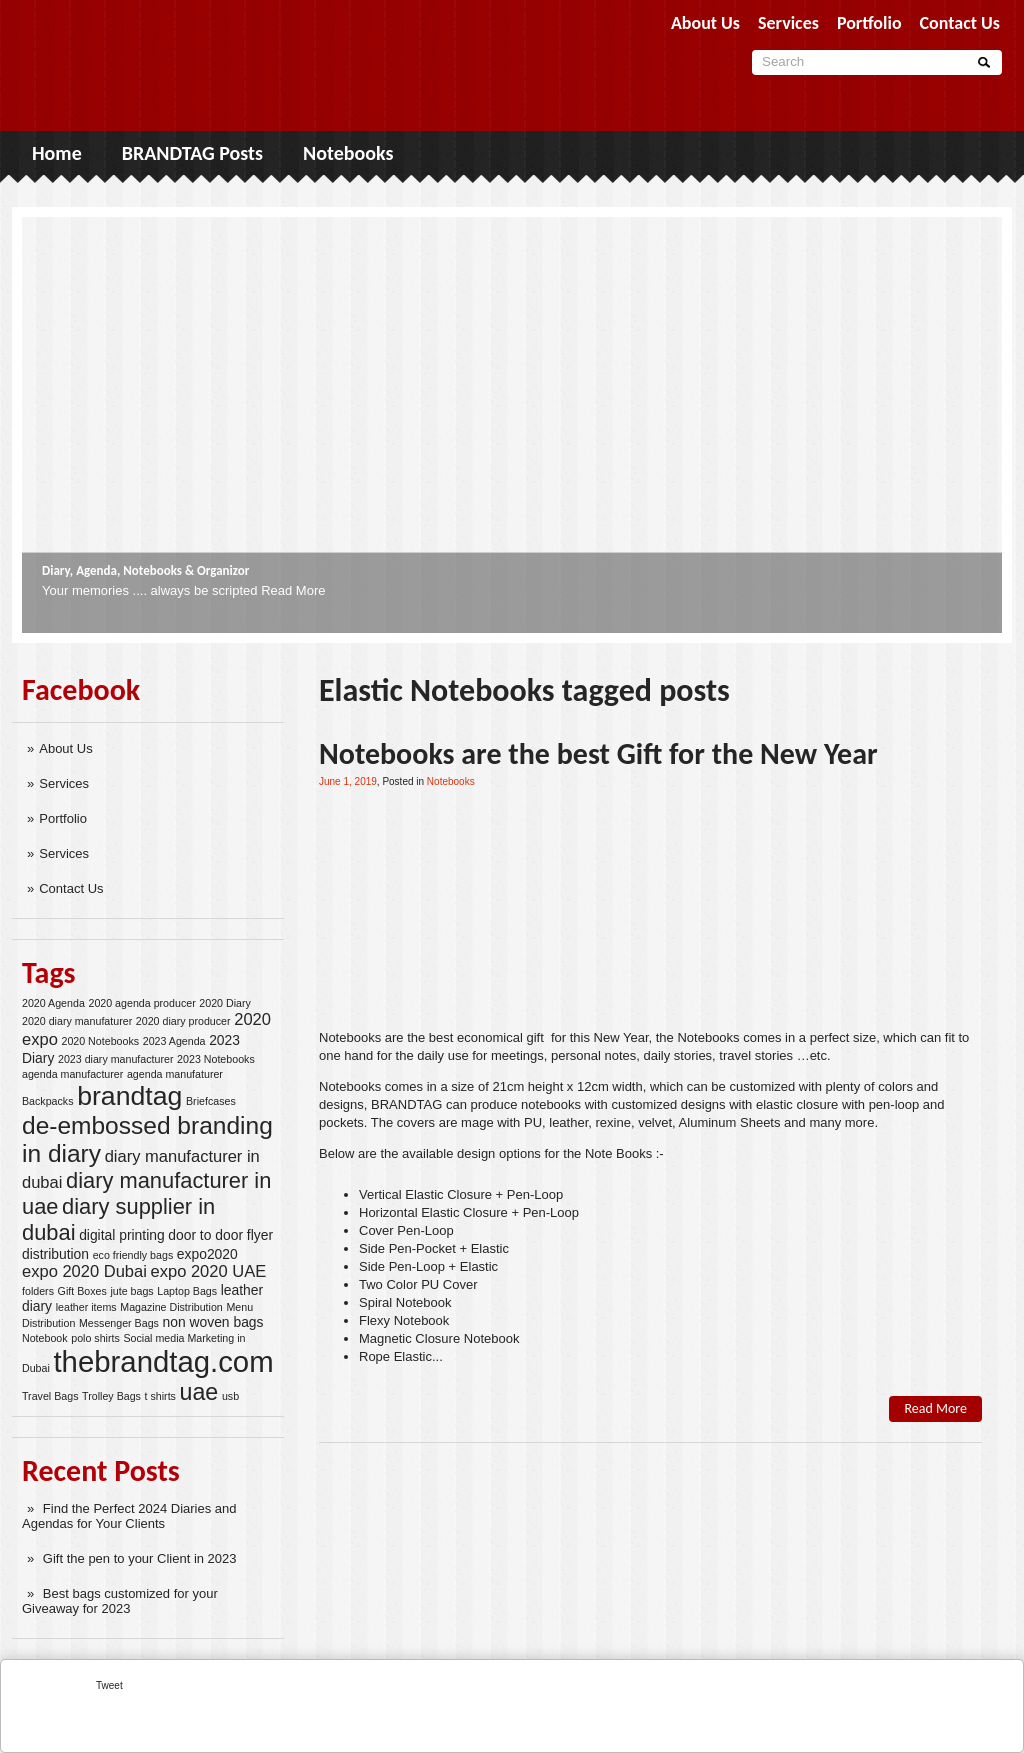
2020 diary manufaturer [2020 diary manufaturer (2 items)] (77, 1021)
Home (57, 153)
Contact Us (71, 888)
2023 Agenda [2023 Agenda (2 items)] (174, 1041)
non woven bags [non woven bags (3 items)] (213, 1322)
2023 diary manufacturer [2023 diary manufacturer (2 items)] (116, 1059)
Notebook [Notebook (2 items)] (45, 1338)
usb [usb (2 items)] (230, 1396)
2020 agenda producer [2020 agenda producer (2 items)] (141, 1003)
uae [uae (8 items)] (199, 1392)
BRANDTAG (406, 1104)
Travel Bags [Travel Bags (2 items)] (50, 1396)
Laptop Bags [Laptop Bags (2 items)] (187, 1291)
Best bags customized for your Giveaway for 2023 (120, 1601)
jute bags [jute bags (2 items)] (131, 1291)
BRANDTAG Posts (192, 153)
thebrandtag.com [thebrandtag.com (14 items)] (163, 1361)
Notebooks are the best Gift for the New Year (598, 753)
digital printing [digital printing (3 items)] (122, 1235)
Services (64, 783)
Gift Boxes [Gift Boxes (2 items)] (82, 1291)
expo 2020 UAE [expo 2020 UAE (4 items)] (209, 1271)
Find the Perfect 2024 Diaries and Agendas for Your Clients (129, 1516)
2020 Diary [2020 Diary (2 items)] (225, 1003)
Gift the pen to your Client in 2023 (140, 1558)
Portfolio (63, 818)
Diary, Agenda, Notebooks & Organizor (145, 570)
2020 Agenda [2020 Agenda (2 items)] (53, 1003)
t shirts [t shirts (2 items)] (160, 1396)
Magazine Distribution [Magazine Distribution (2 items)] (171, 1307)
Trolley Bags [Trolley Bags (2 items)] (111, 1396)
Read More (293, 590)
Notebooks (348, 153)
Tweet (109, 1685)
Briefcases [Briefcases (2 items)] (211, 1101)
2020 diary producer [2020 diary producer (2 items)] (183, 1021)
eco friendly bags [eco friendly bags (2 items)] (133, 1255)
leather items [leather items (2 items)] (86, 1307)
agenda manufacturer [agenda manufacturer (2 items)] (72, 1074)
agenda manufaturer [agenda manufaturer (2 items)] (175, 1074)
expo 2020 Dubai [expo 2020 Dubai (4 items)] (84, 1271)
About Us (65, 748)
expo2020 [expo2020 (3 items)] (207, 1254)
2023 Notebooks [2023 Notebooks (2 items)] (216, 1059)
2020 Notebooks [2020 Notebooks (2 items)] (100, 1041)
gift (534, 1037)
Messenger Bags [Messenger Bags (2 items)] (119, 1323)
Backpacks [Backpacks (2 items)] (48, 1101)
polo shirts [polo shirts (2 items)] (95, 1338)
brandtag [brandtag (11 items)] (129, 1096)
